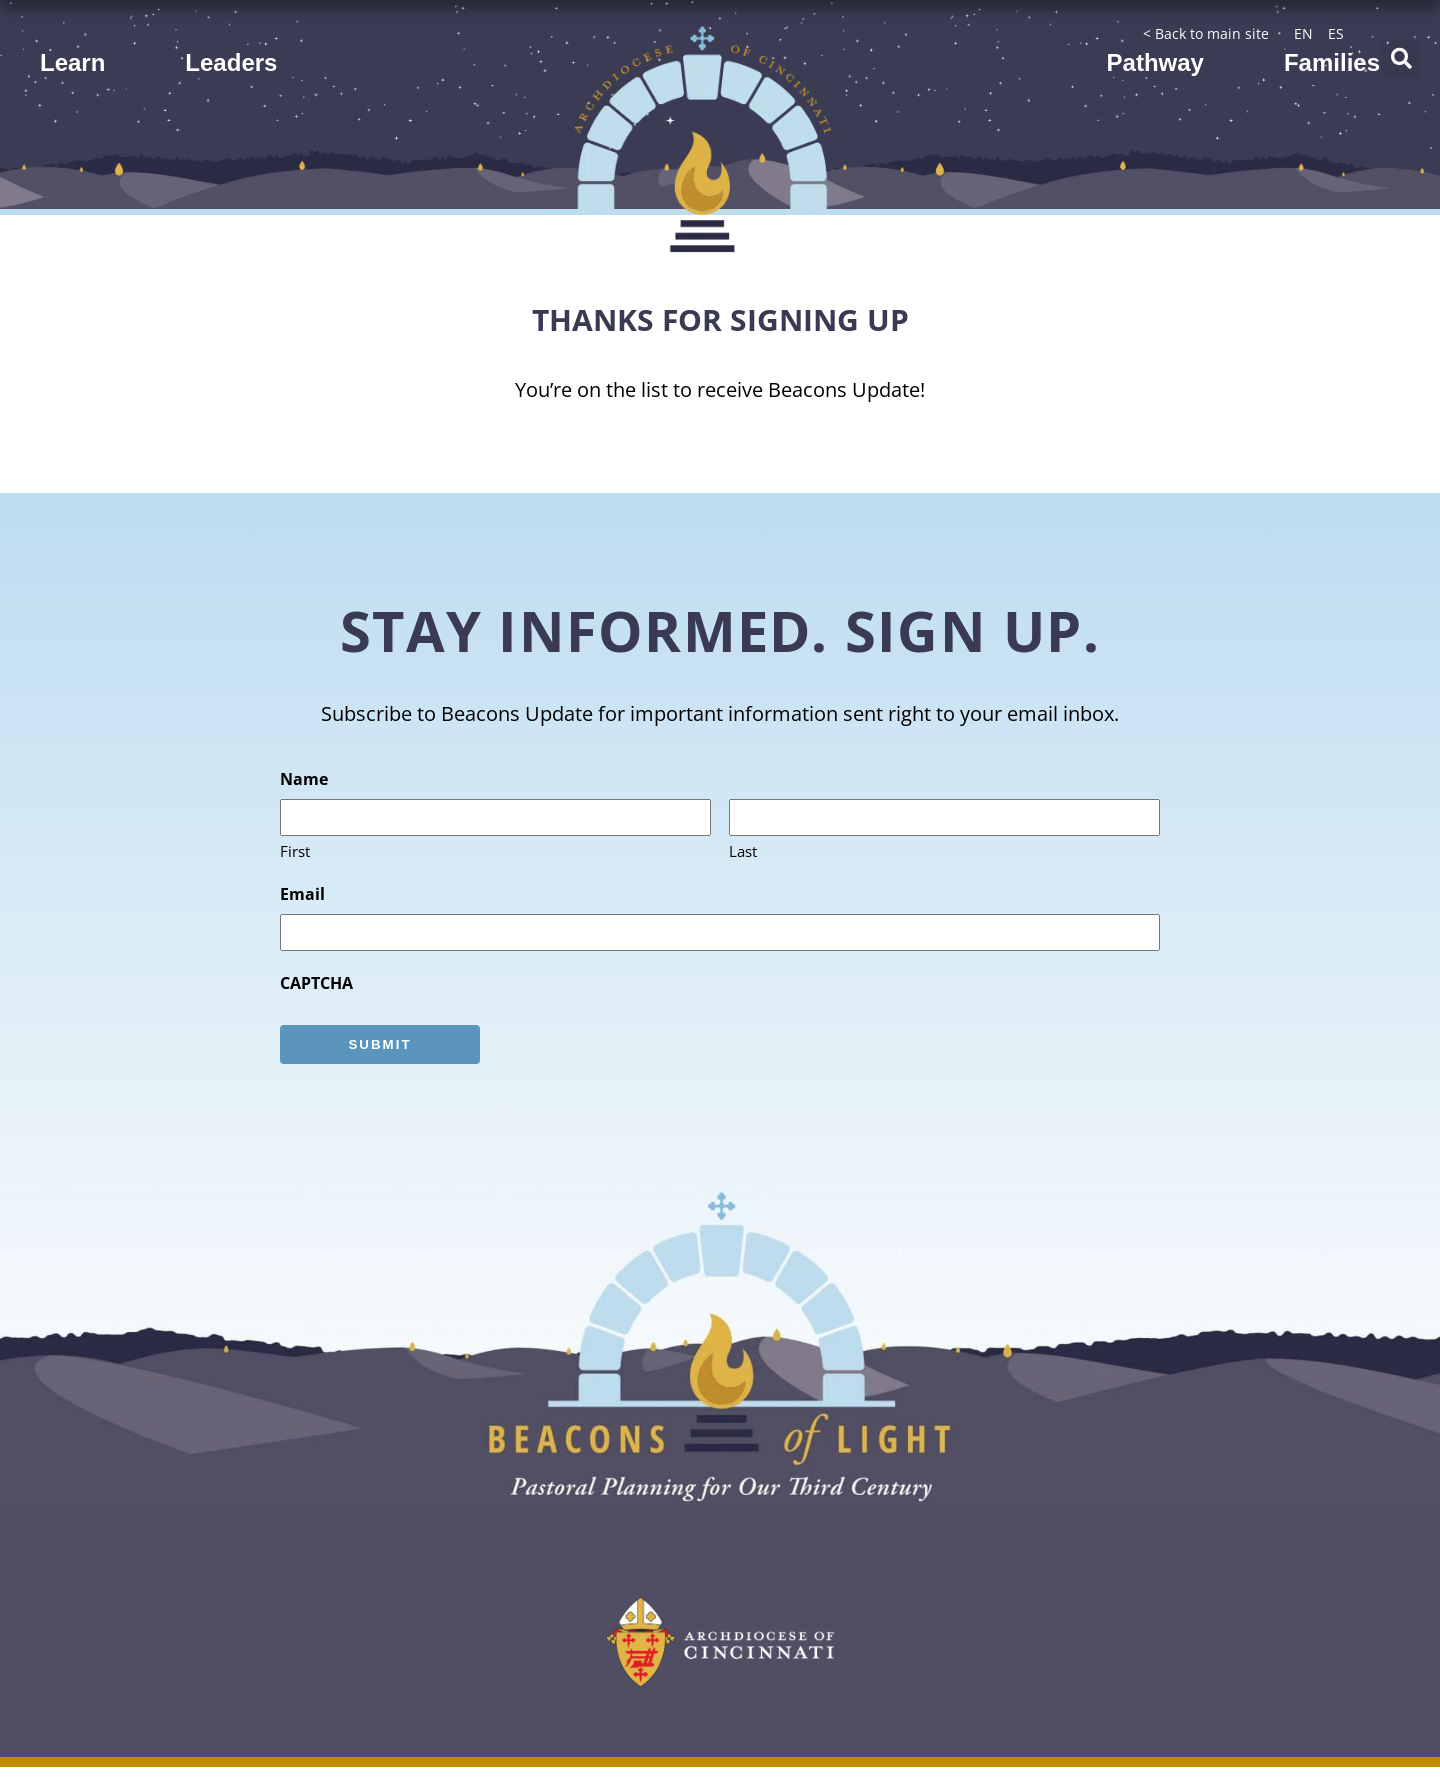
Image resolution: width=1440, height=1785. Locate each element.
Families (1332, 62)
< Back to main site (1206, 33)
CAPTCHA (316, 983)
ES (1336, 33)
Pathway (1155, 62)
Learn (72, 62)
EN (1303, 33)
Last (743, 851)
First (295, 851)
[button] (1401, 59)
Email (302, 894)
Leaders (231, 62)
